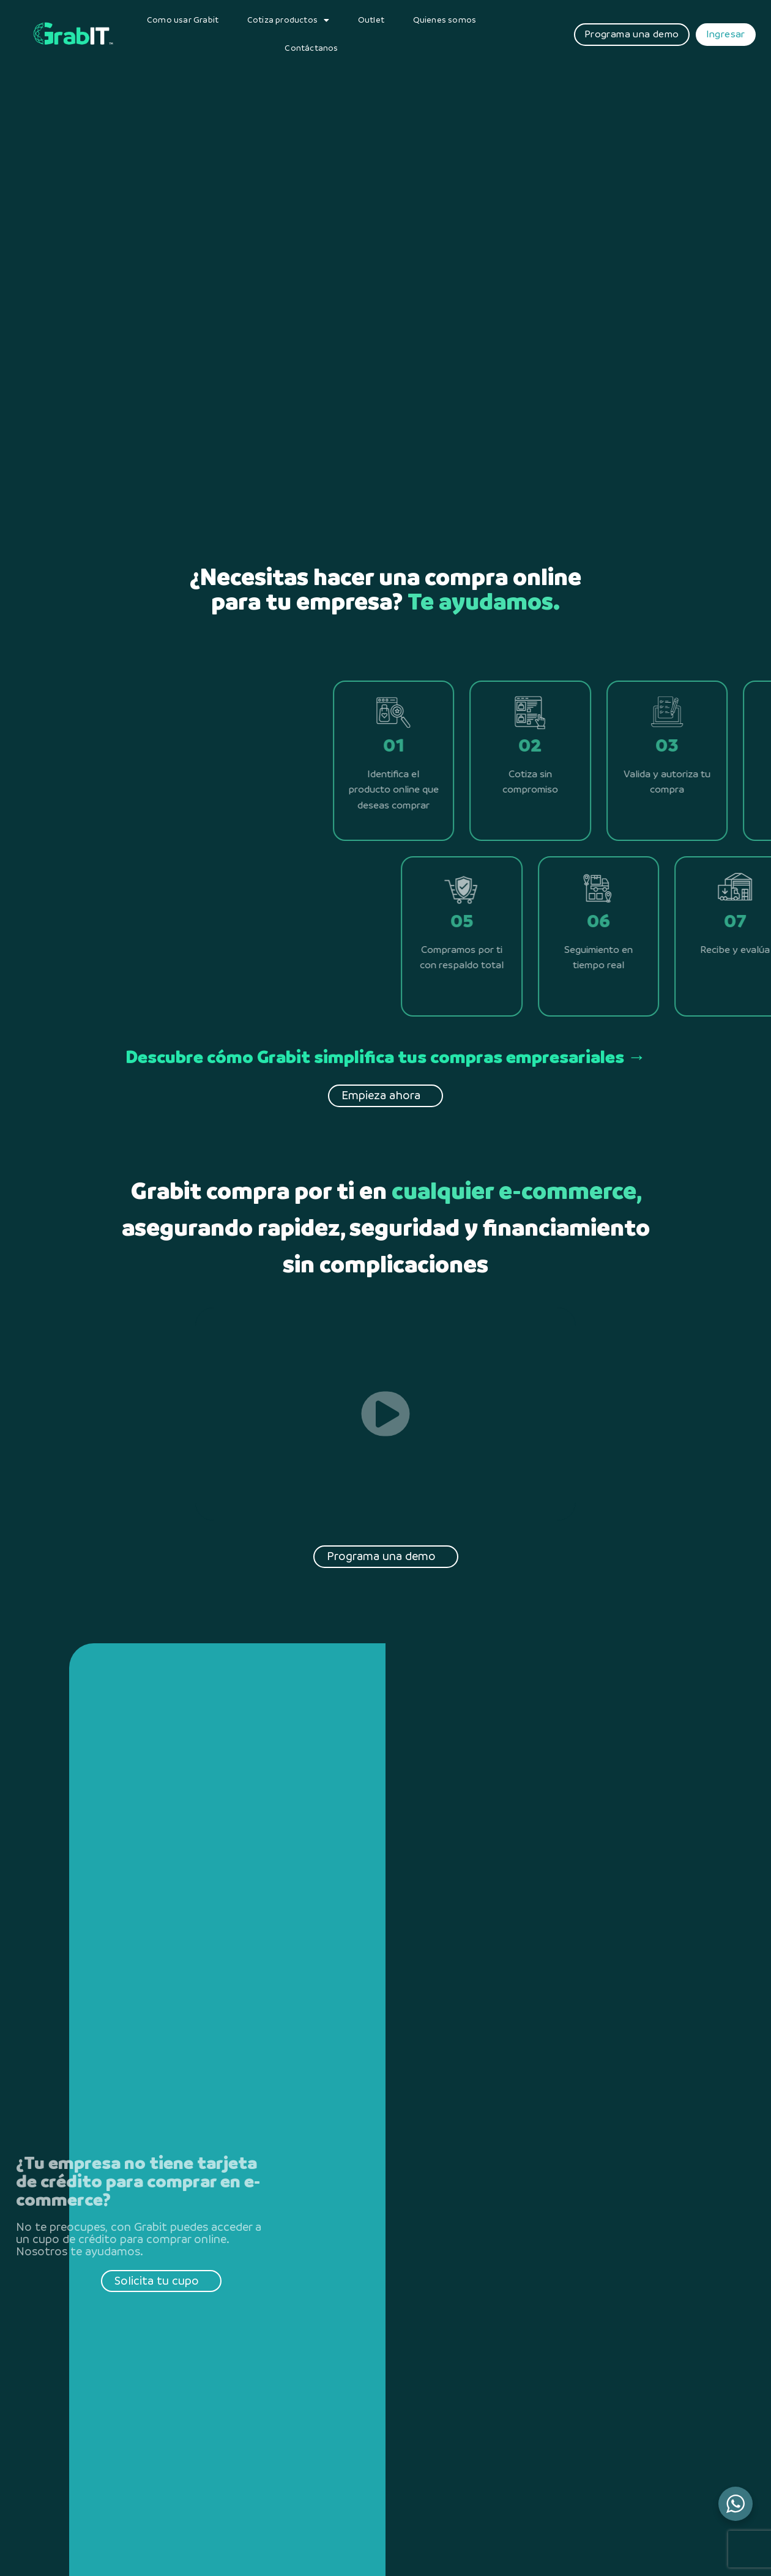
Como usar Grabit (182, 19)
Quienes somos (445, 19)
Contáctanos (311, 48)
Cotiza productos (288, 20)
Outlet (371, 19)
